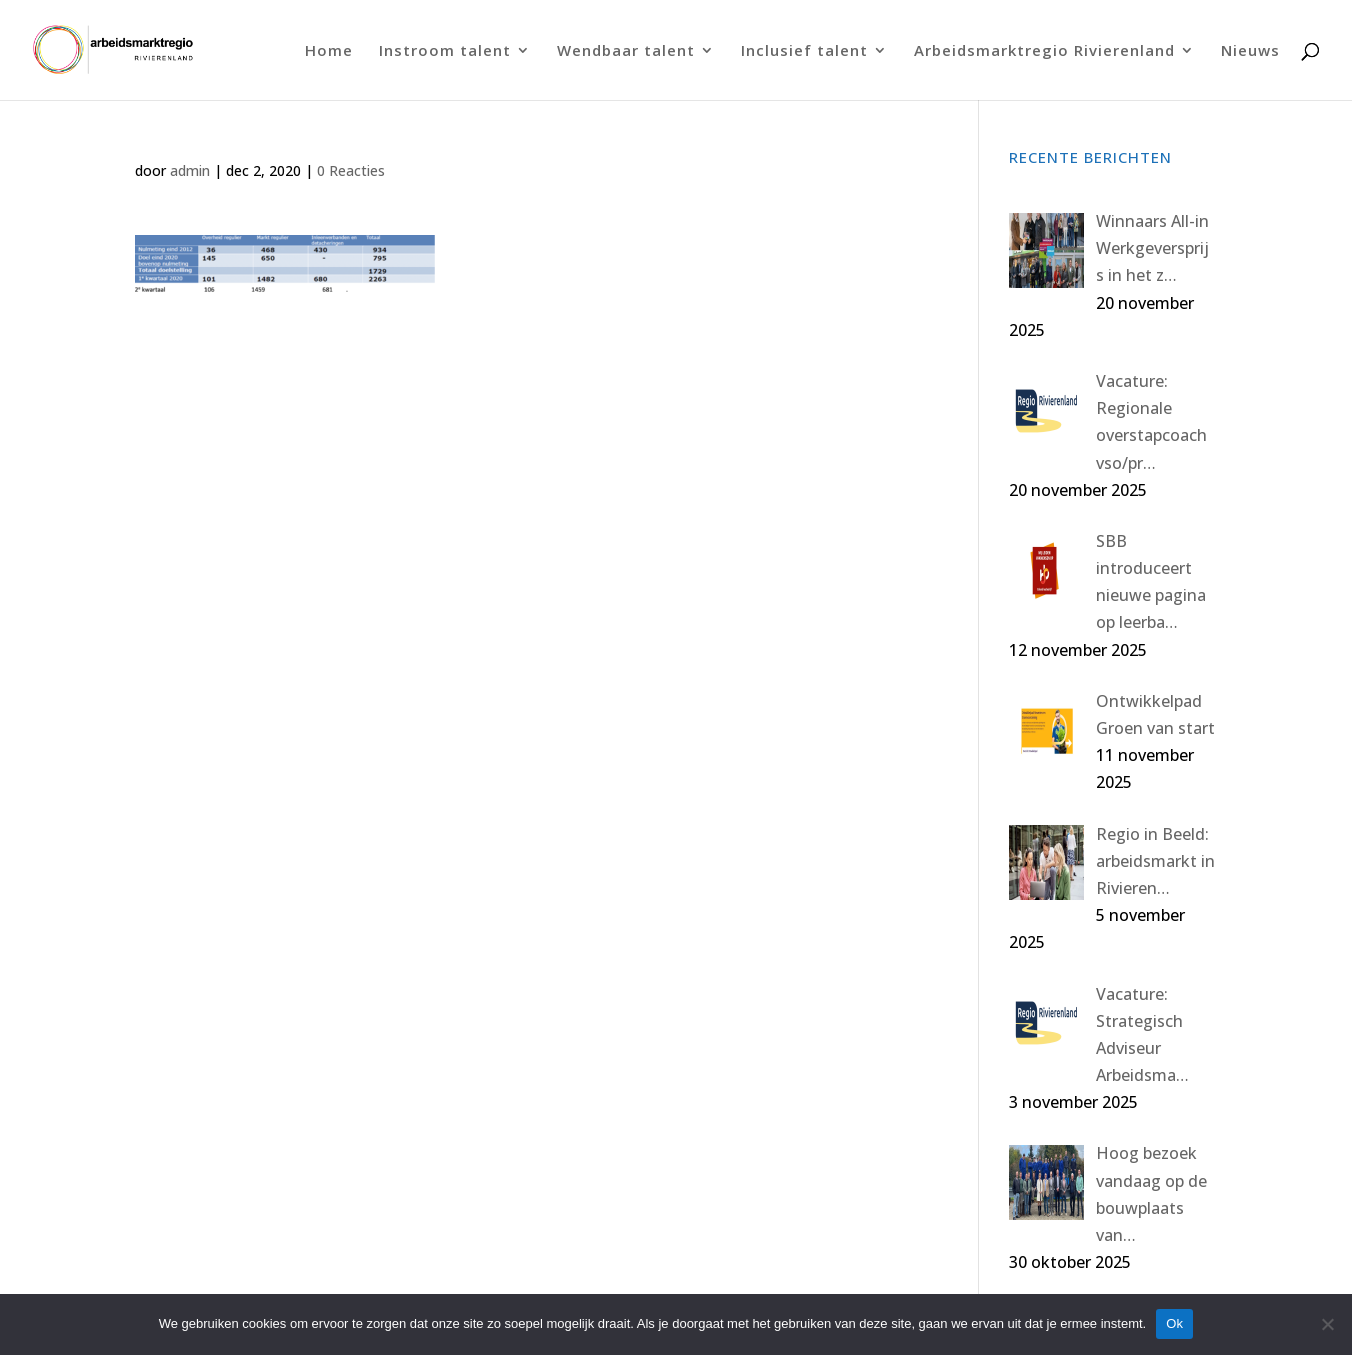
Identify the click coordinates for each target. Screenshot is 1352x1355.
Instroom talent (445, 51)
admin (190, 170)
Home (329, 51)
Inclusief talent (804, 51)
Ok (1174, 1323)
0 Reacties (351, 170)
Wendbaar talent (626, 51)
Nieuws (1250, 51)
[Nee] (1327, 1324)
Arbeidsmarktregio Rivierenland (1044, 51)
